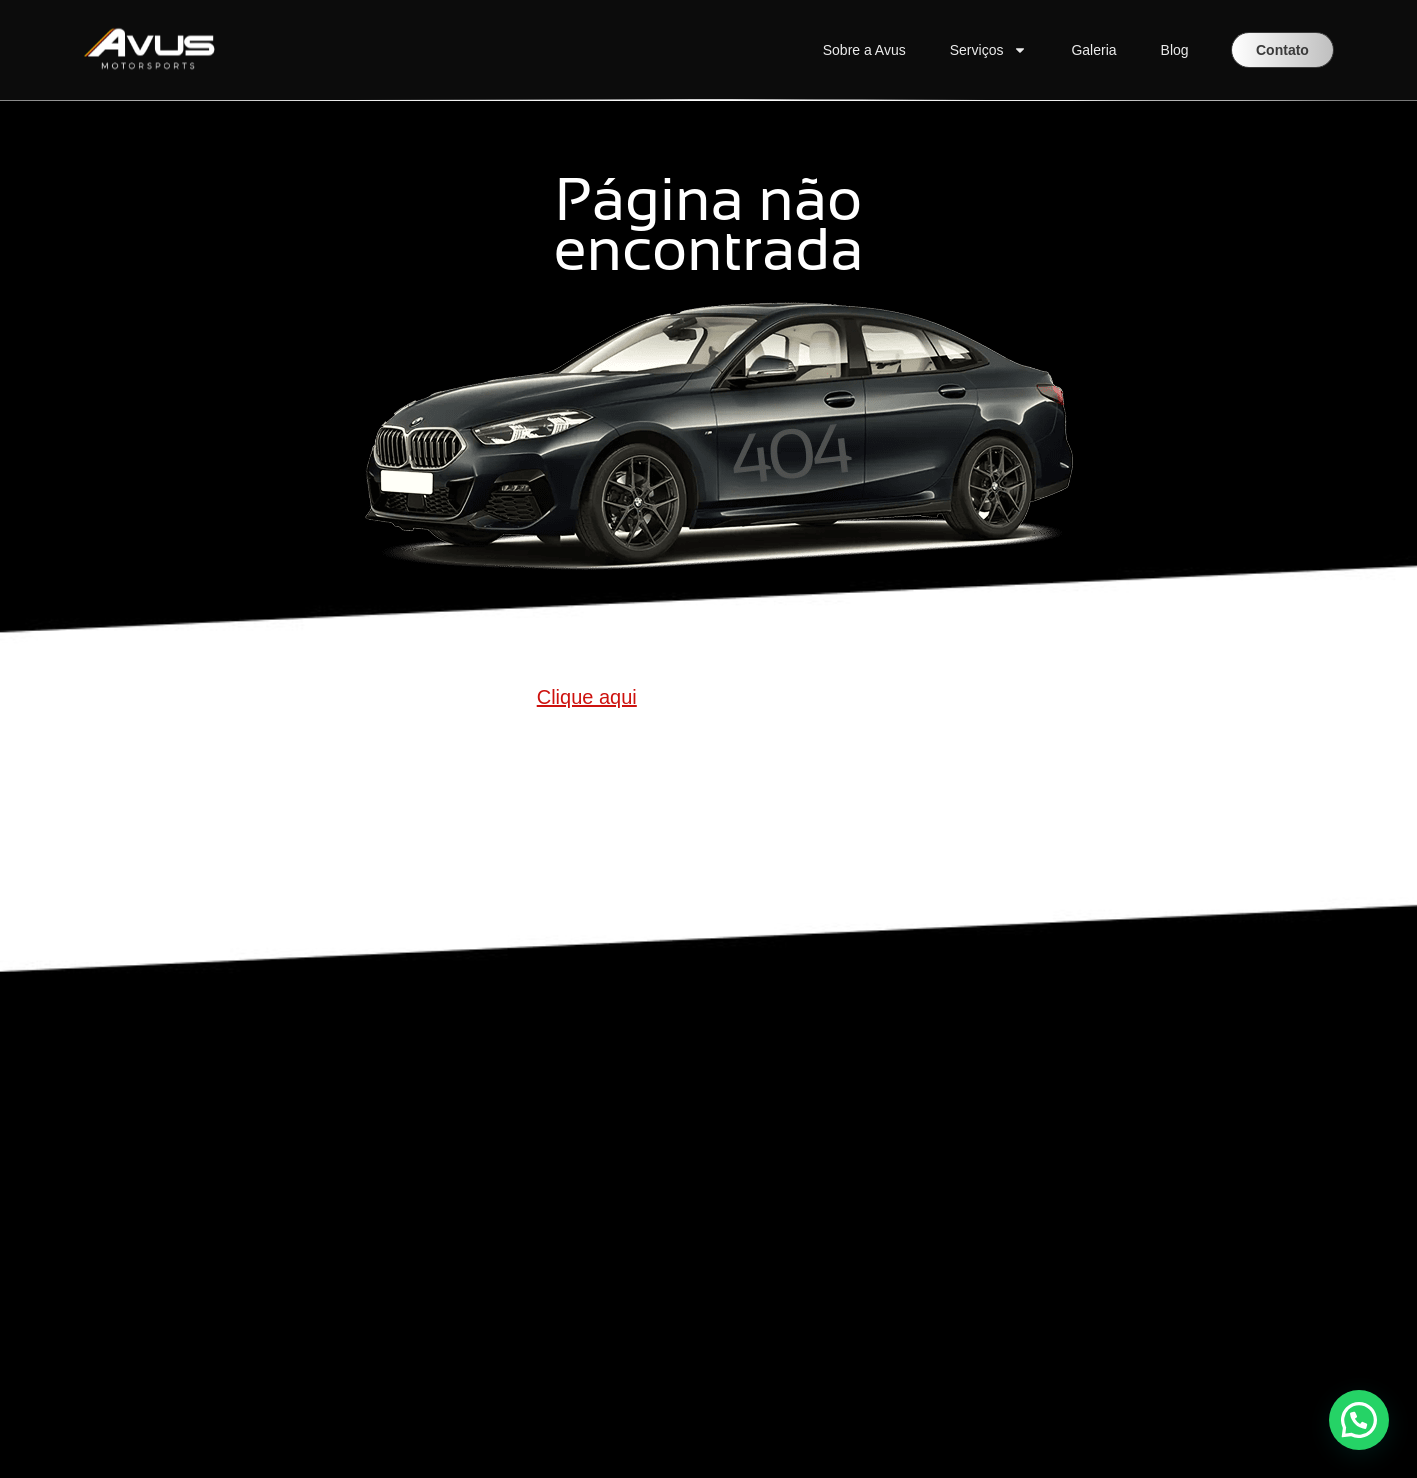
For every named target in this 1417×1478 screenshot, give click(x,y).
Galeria (1093, 50)
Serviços (989, 50)
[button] (1359, 1420)
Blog (1175, 50)
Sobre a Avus (864, 50)
